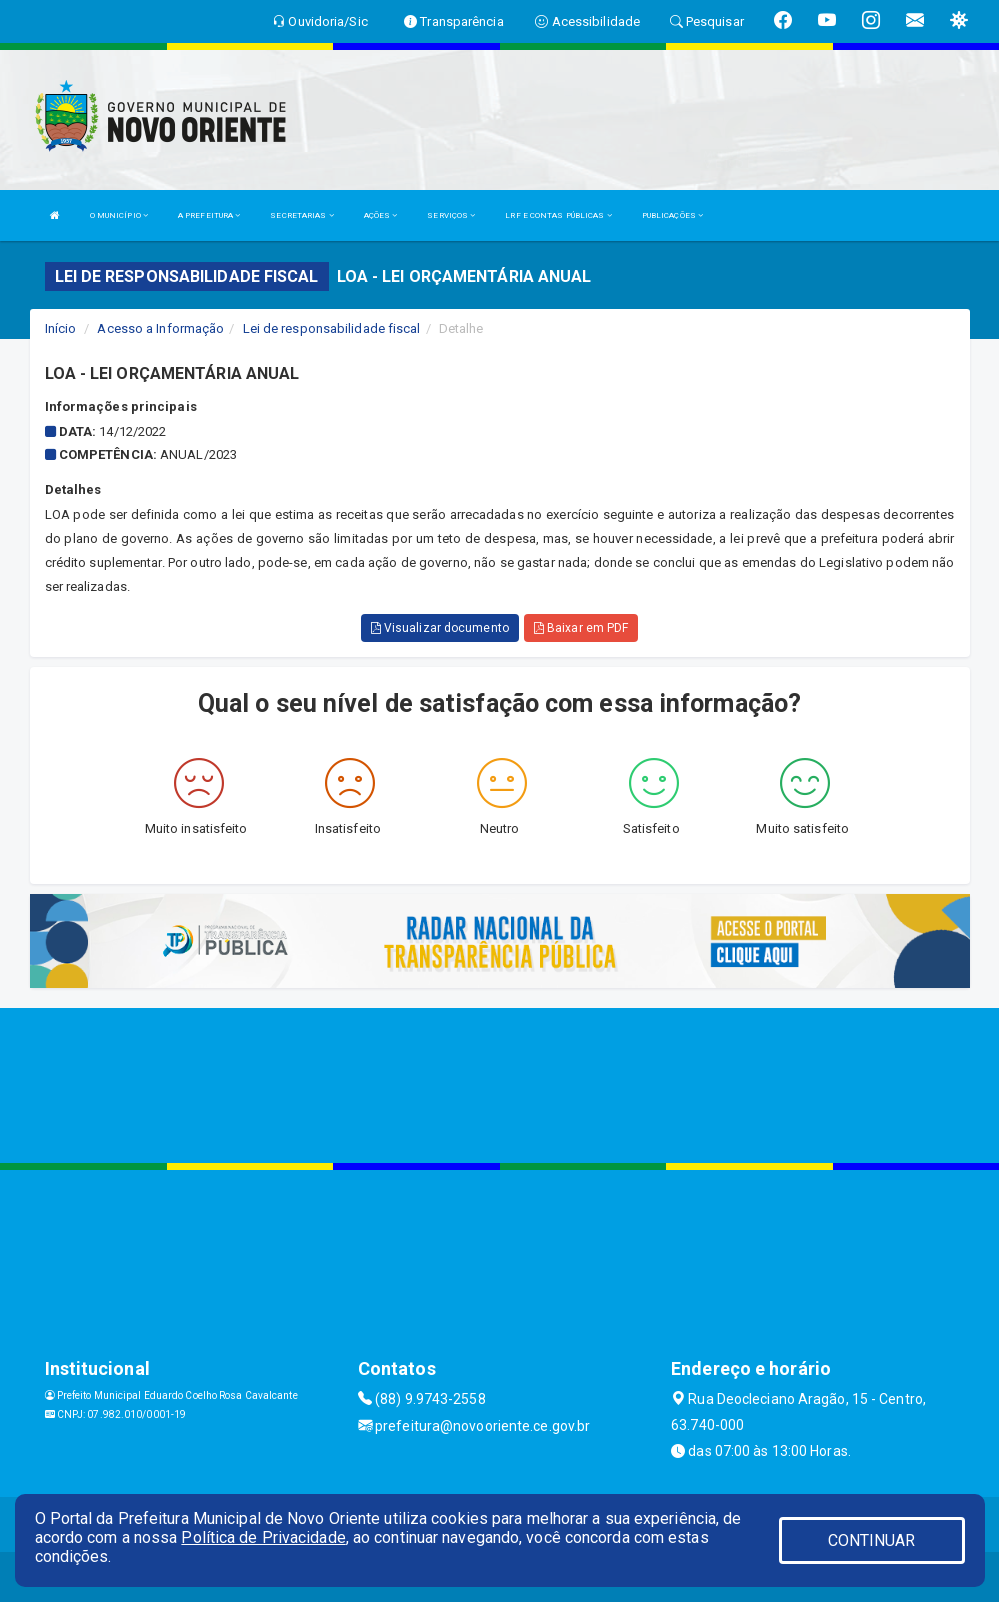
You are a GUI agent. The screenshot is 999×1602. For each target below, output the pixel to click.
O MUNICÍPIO (119, 215)
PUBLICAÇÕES (672, 215)
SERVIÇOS (451, 215)
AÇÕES (381, 215)
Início (61, 328)
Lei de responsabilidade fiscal (332, 328)
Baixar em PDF (581, 628)
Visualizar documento (440, 628)
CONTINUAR (872, 1540)
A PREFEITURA (209, 215)
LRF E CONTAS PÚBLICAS (558, 215)
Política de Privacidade (263, 1537)
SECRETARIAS (301, 215)
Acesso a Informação (160, 328)
